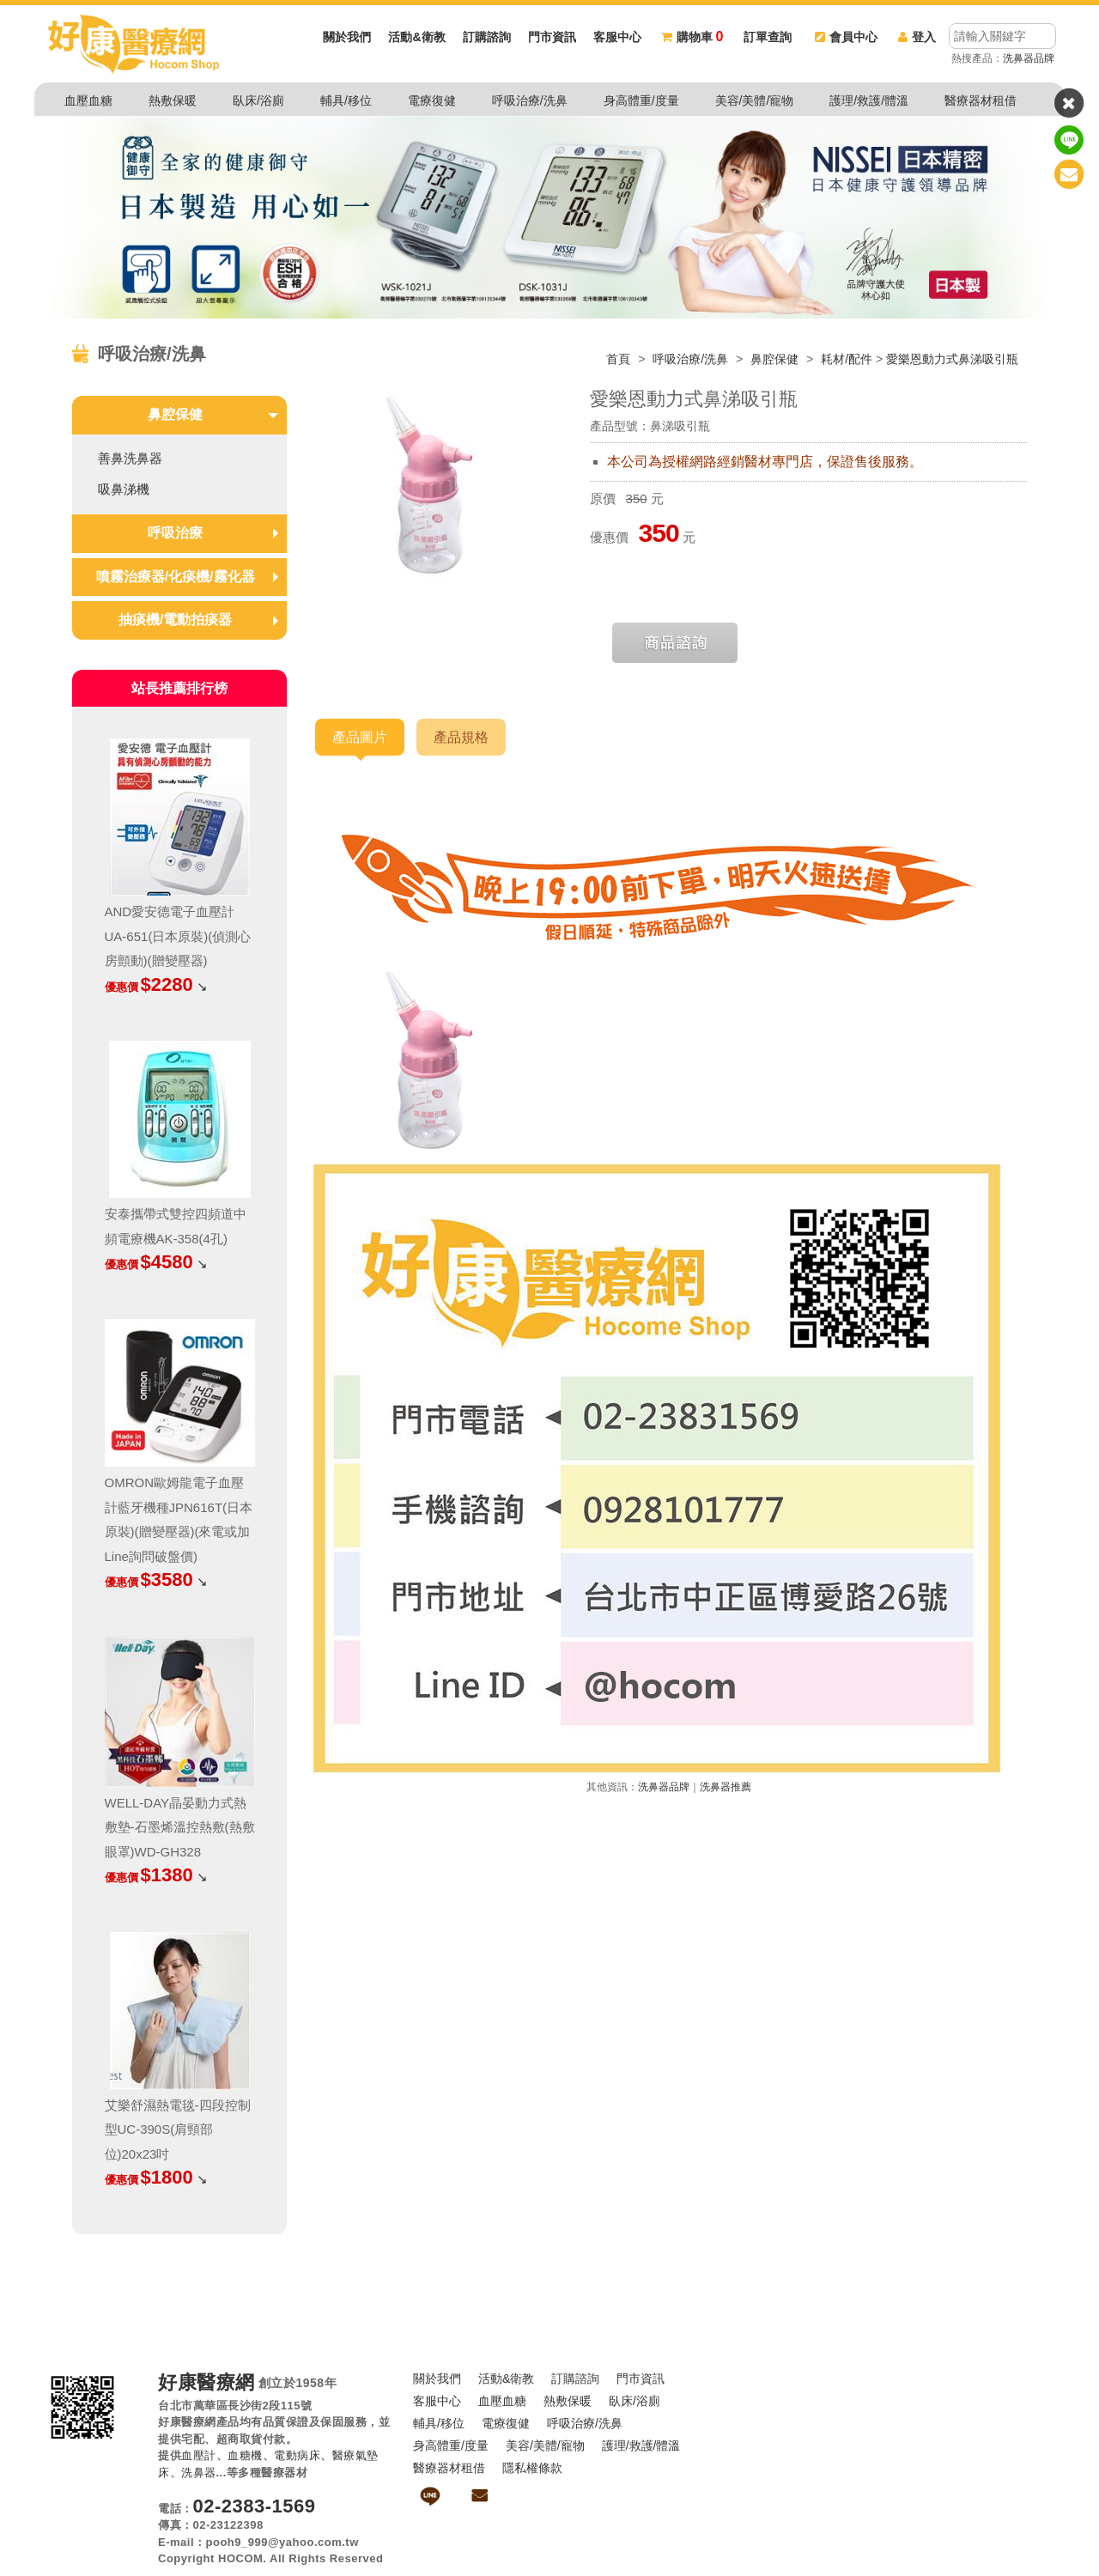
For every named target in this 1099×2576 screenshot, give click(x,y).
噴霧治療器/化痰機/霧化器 (175, 576)
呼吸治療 (175, 533)
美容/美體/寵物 (754, 100)
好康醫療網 (206, 2382)
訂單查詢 (768, 37)
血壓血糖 (88, 100)
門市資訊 (552, 37)
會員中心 (846, 37)
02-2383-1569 (254, 2506)
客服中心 (617, 37)
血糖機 (245, 2455)
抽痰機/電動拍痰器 (175, 619)
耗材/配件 (846, 359)
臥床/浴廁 (258, 100)
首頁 (618, 359)
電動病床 (297, 2455)
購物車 (692, 37)
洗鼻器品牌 (1028, 58)
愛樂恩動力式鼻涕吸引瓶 (952, 359)
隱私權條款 (532, 2468)
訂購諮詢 (487, 37)
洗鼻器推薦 (725, 1787)
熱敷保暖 (173, 100)
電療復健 (432, 100)
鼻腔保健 (776, 359)
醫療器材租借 (980, 100)
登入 (917, 37)
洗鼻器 (198, 2472)
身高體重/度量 (641, 100)
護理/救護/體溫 (868, 100)
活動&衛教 (416, 37)
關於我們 (347, 37)
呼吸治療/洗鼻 (530, 100)
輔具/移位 (346, 100)
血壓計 (198, 2455)
